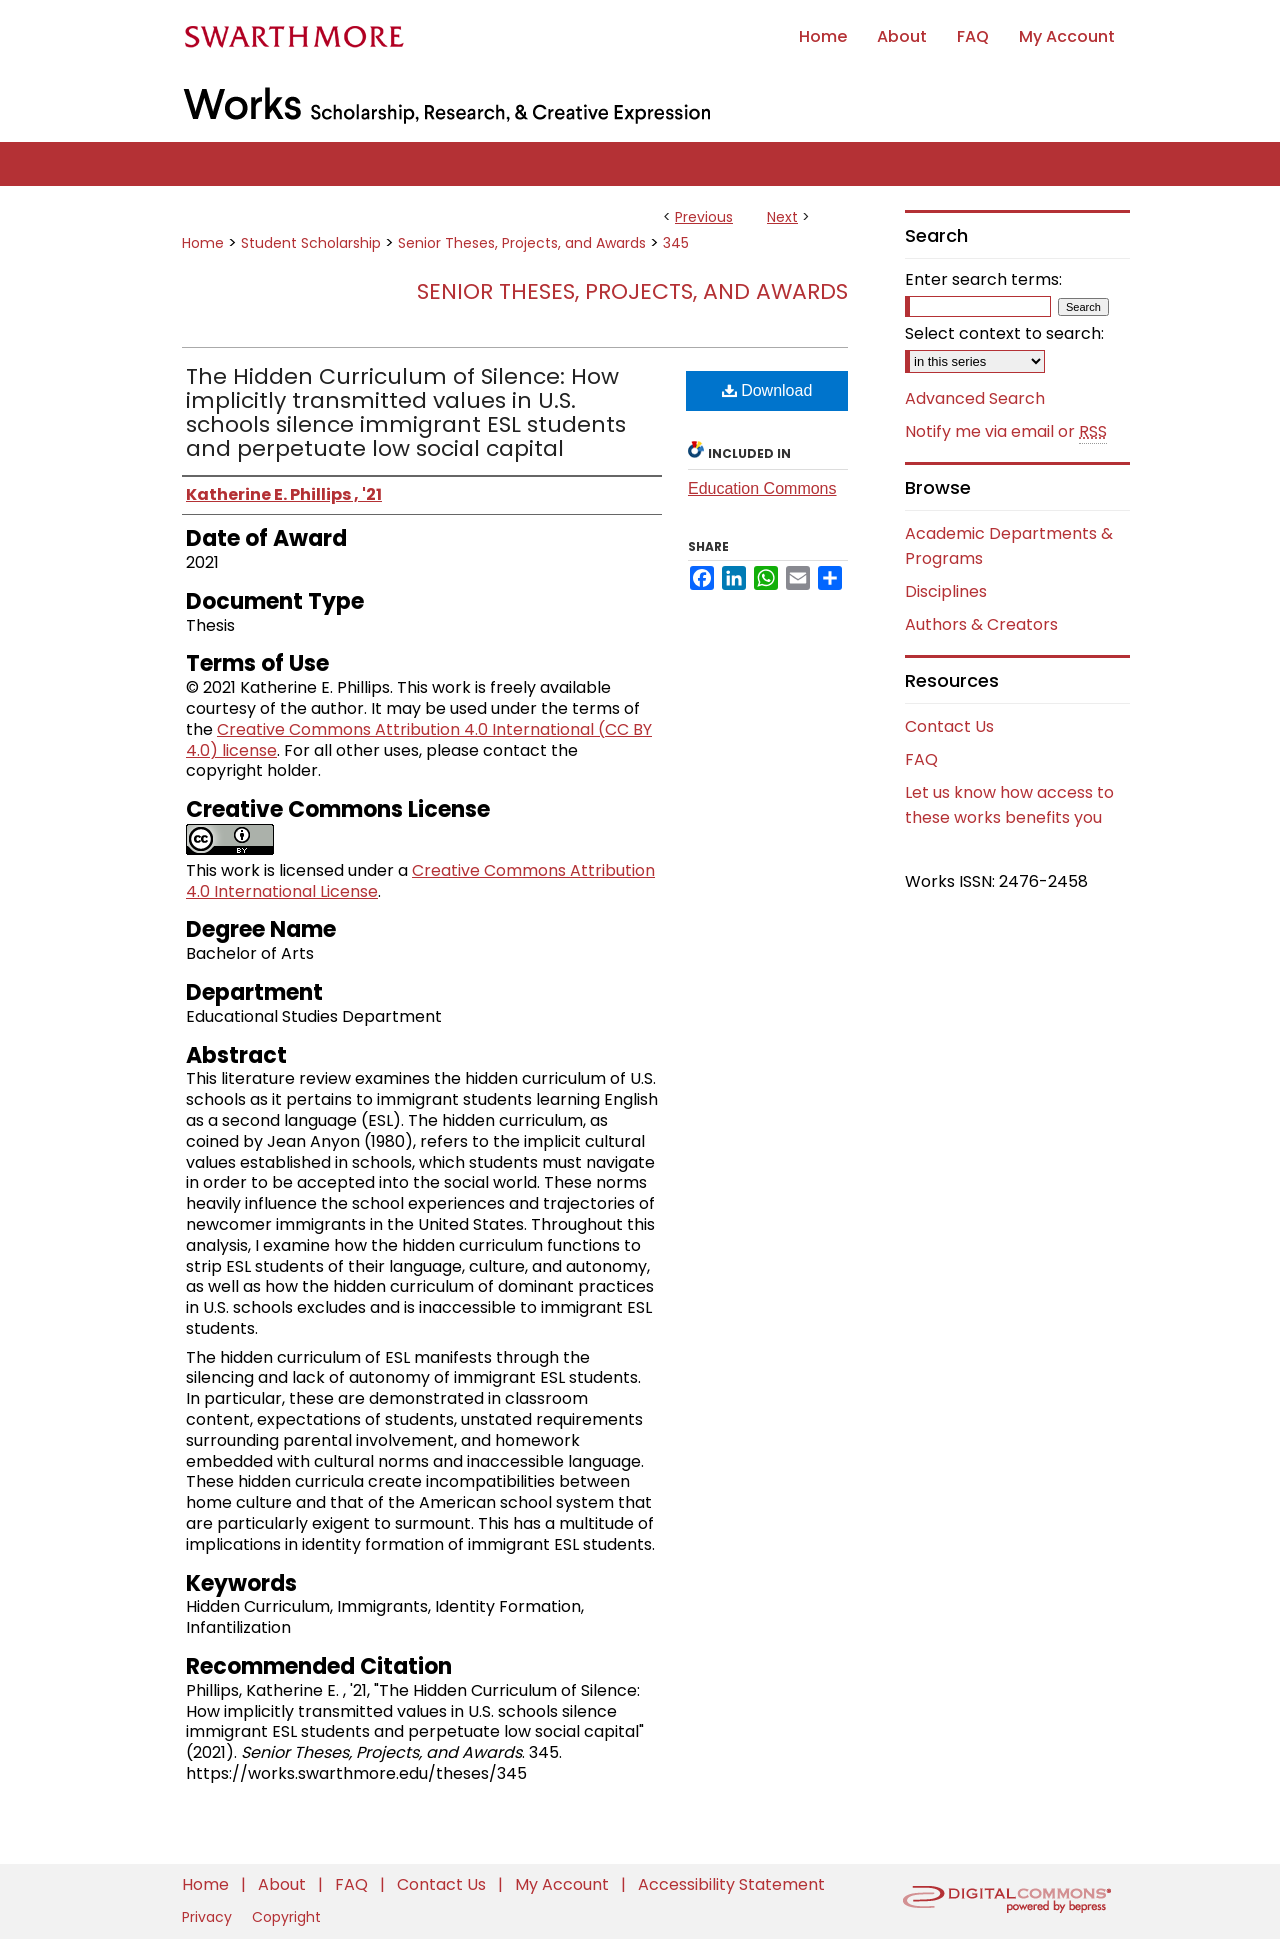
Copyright (286, 1917)
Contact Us (949, 726)
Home (203, 243)
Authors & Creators (981, 624)
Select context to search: (1004, 333)
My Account (564, 1884)
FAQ (921, 759)
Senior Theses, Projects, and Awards (522, 243)
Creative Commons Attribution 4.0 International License (420, 881)
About (284, 1884)
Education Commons (762, 488)
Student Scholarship (311, 243)
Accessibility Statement (731, 1884)
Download (767, 390)
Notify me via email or (1006, 432)
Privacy (209, 1917)
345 (676, 243)
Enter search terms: (983, 279)
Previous (704, 217)
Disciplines (946, 591)
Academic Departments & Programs (1009, 546)
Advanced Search (975, 398)
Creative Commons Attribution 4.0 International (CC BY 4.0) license (419, 740)
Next (782, 217)
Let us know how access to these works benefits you (1009, 805)
